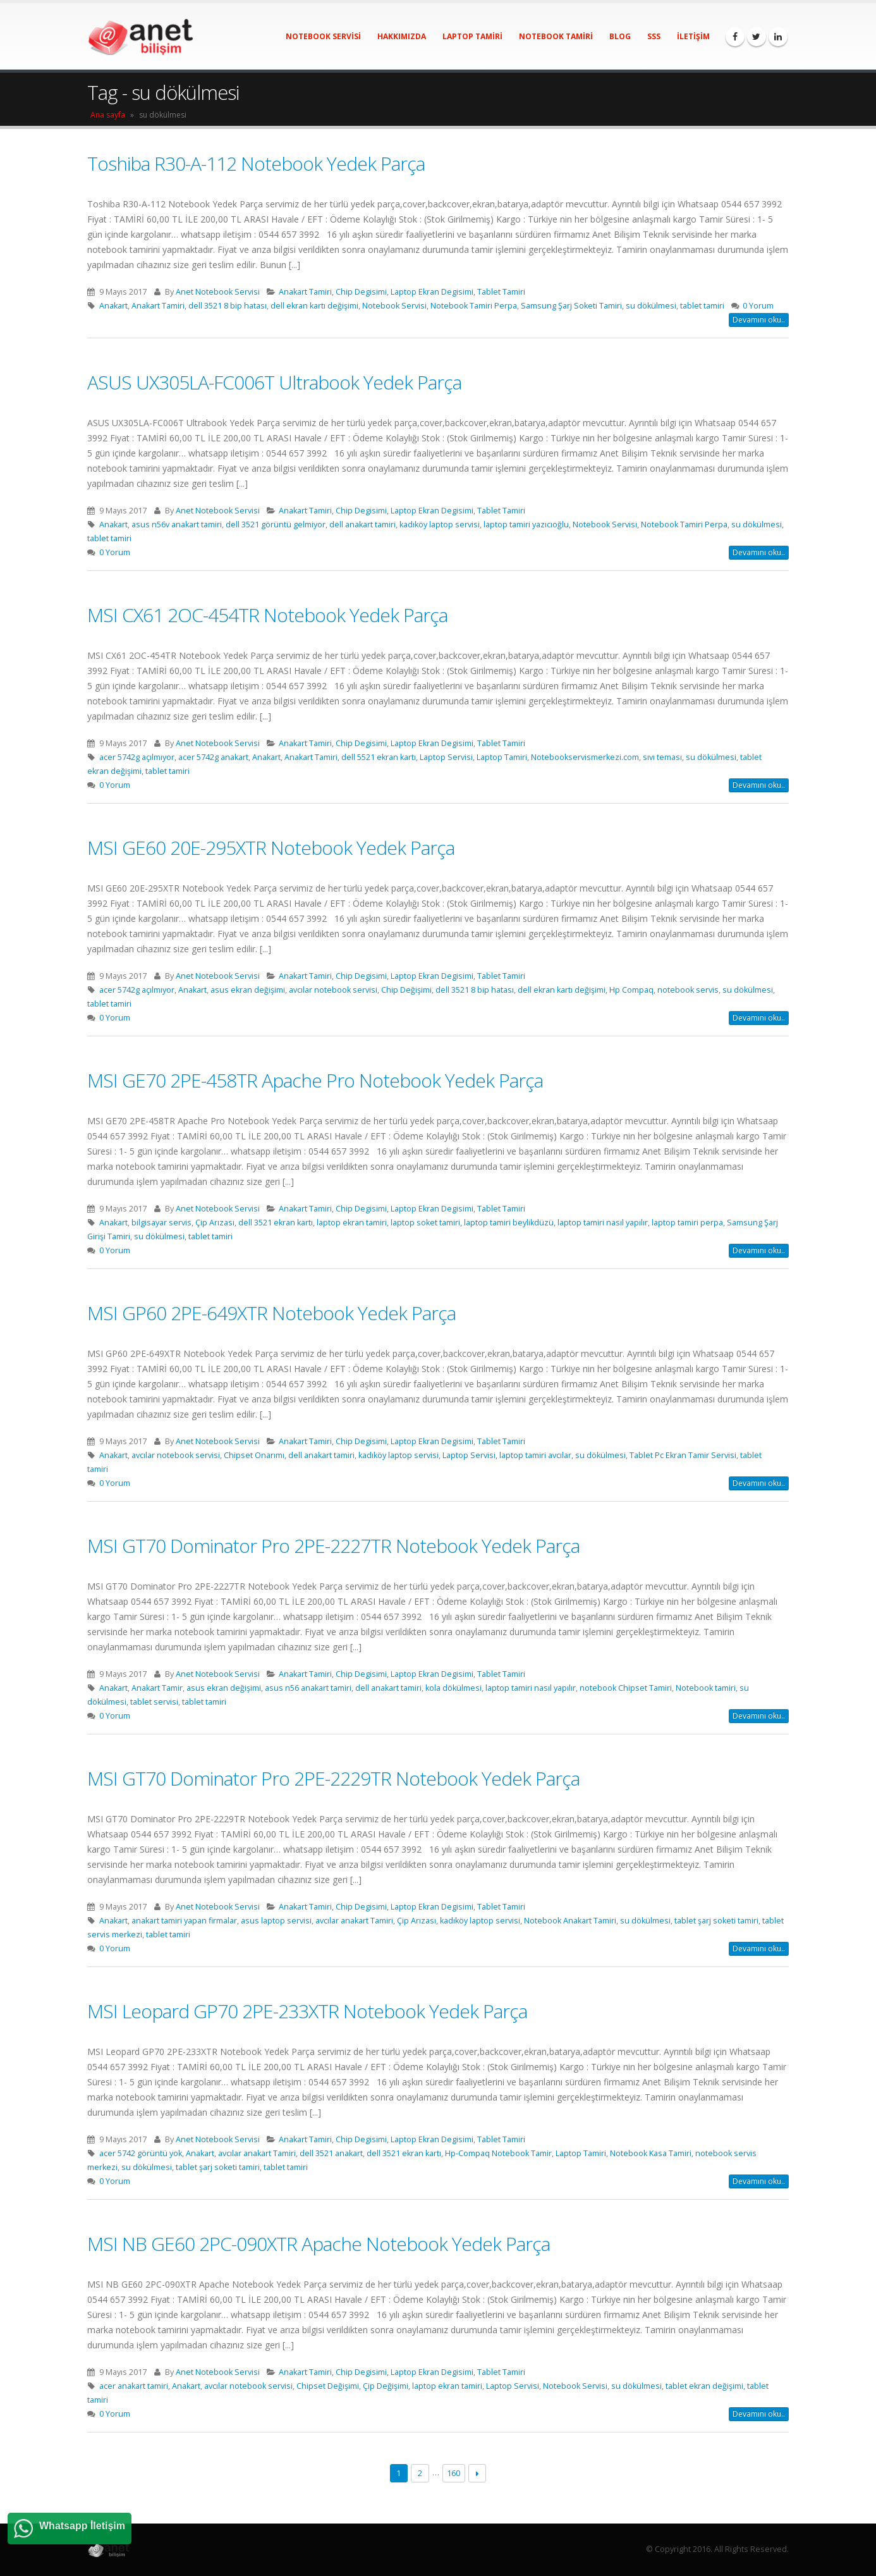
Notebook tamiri (706, 1688)
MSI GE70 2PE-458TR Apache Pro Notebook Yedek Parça (315, 1080)
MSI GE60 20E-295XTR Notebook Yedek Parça (270, 848)
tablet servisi (154, 1701)
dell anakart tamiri (362, 524)
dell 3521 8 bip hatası (227, 305)
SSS (653, 36)
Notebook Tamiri (556, 36)
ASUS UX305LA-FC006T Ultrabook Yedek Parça (274, 382)
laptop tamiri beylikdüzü (509, 1222)
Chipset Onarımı (254, 1455)
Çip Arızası (214, 1222)
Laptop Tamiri (472, 36)
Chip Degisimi (361, 291)
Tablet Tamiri (501, 291)
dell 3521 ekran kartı (275, 1222)
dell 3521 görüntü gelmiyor (275, 524)
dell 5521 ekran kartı (378, 757)
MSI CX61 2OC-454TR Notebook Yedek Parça (267, 615)
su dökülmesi (651, 305)
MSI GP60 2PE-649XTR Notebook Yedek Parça (271, 1313)
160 (453, 2473)
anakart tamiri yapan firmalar (184, 1920)
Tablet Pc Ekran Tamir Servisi (683, 1455)
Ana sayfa (107, 114)
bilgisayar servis (161, 1222)
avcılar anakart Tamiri (354, 1920)
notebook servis (688, 989)
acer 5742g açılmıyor (136, 757)
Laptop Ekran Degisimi (432, 291)
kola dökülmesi (453, 1688)
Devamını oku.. (759, 319)
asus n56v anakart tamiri (176, 524)
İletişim (693, 36)
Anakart (113, 305)
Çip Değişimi (385, 2386)
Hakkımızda (401, 36)
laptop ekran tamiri (352, 1222)
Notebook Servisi (323, 36)
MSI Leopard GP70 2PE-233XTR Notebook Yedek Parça (307, 2011)
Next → (477, 2473)
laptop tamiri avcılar (535, 1455)
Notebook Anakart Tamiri (570, 1920)
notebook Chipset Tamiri (626, 1688)
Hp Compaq (631, 989)
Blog (620, 36)
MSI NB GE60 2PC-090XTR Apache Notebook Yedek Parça (318, 2244)
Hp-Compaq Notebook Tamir (498, 2153)
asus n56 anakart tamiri (308, 1688)
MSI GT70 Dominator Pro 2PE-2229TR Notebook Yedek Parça (333, 1778)
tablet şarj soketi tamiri (716, 1920)
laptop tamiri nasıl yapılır (602, 1222)
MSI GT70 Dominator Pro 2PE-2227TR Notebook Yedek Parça (333, 1546)
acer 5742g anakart (213, 757)
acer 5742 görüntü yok (140, 2153)
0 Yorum (758, 305)
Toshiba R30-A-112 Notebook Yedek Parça (256, 163)
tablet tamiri (702, 305)
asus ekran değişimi (247, 989)
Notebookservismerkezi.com (585, 757)
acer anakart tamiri (133, 2386)
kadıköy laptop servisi (439, 524)
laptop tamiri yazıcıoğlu (526, 524)
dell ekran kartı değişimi (314, 305)
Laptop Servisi (446, 757)
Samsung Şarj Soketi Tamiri (571, 305)
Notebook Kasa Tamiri (650, 2153)
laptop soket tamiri (425, 1222)
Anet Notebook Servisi (218, 291)
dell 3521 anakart (331, 2153)
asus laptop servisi (276, 1920)
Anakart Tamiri (305, 291)
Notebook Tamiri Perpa (473, 305)
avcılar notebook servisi (333, 989)
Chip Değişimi (406, 989)
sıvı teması (662, 757)
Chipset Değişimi (327, 2386)
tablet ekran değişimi (704, 2386)
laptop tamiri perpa (687, 1222)
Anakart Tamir (157, 1688)
